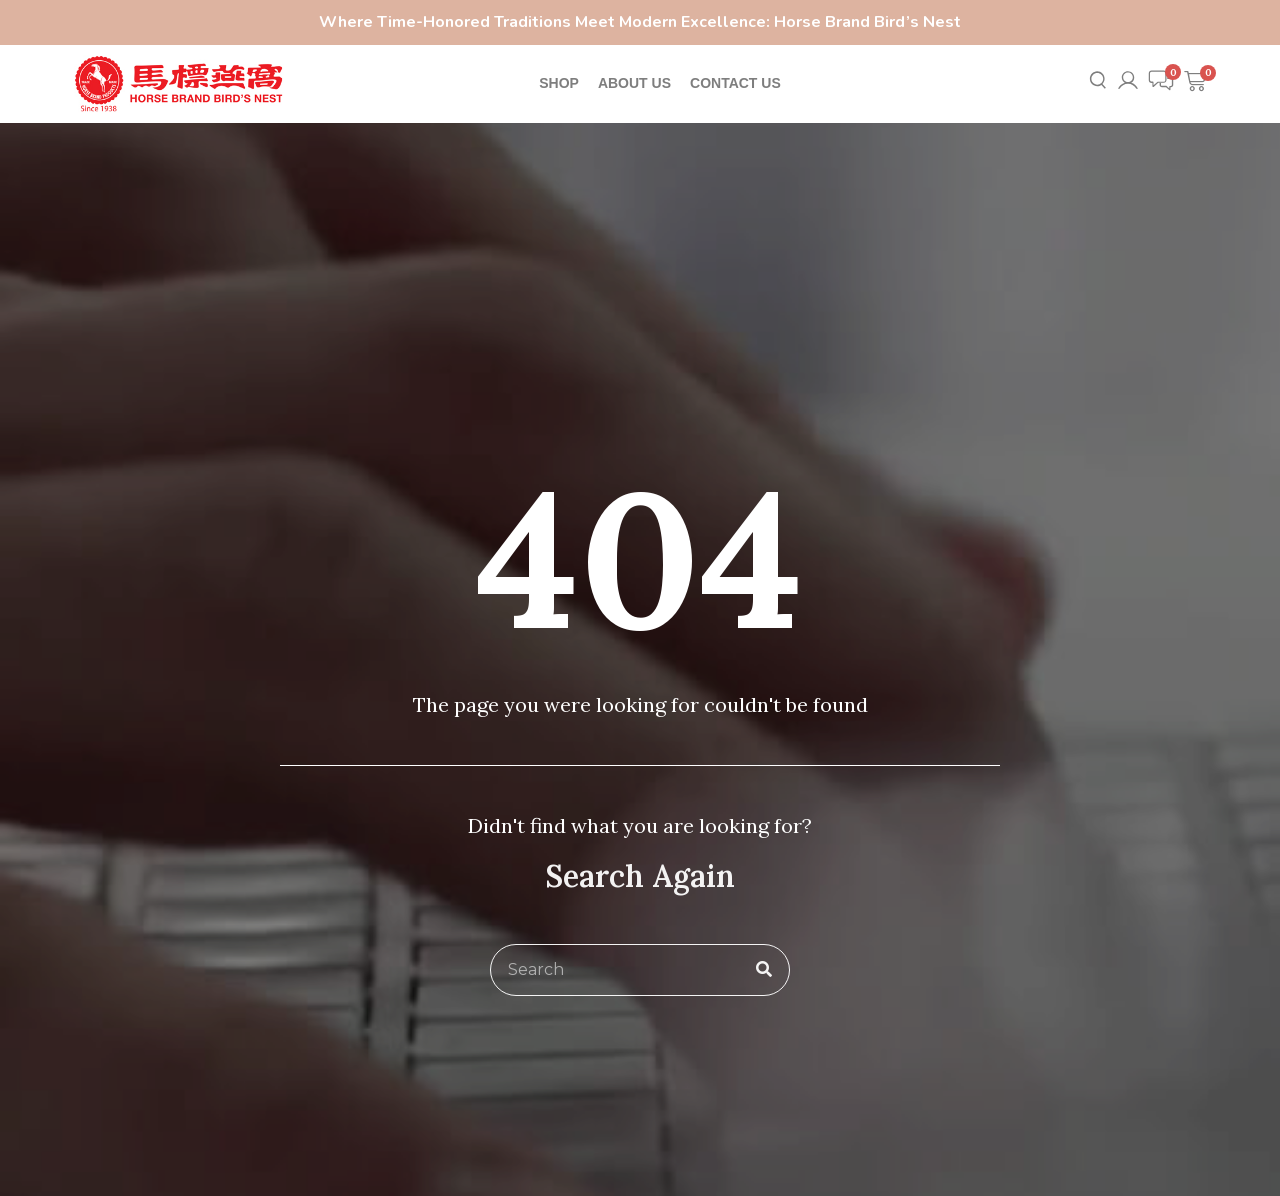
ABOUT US (634, 83)
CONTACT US (735, 83)
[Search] (764, 970)
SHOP (559, 83)
